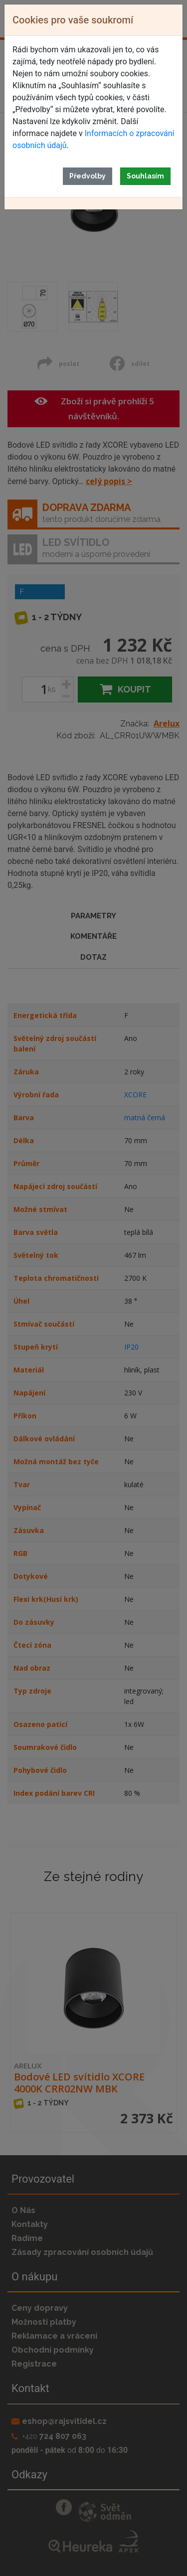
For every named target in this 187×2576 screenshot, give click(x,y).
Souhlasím (145, 176)
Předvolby (87, 176)
